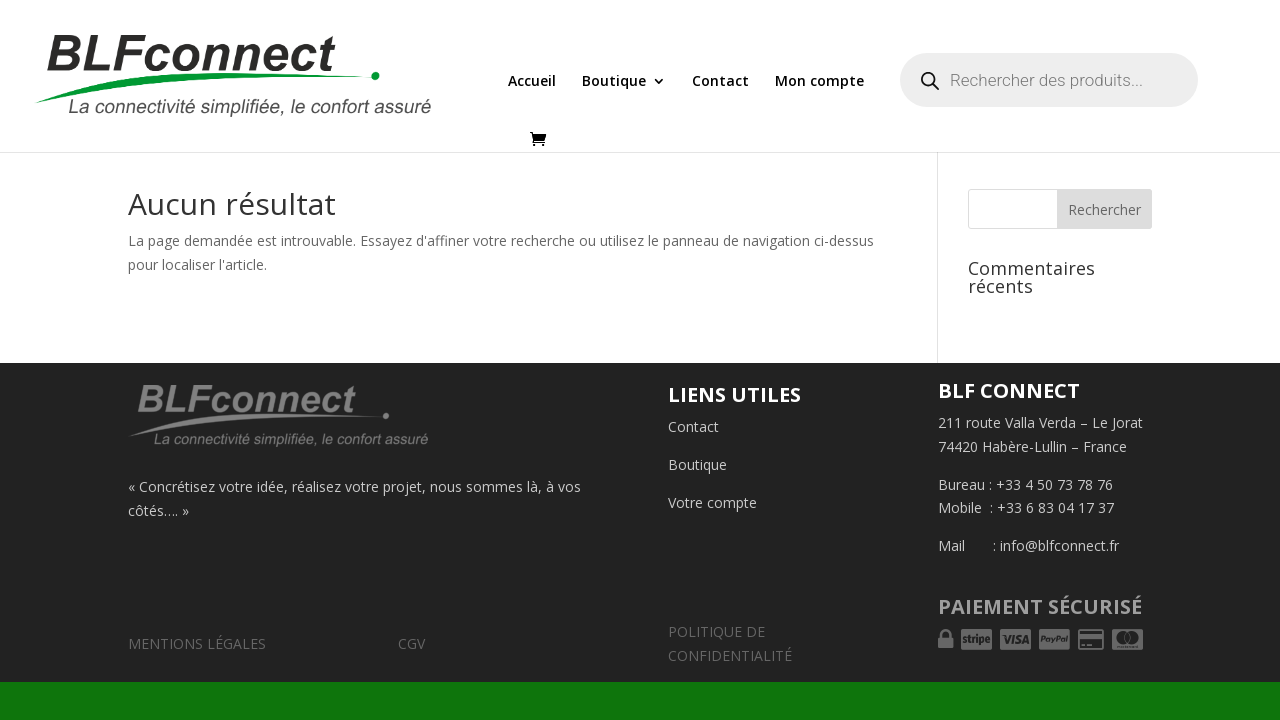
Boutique (614, 82)
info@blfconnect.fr (1059, 545)
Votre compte (712, 502)
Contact (720, 82)
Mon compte (819, 82)
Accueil (532, 82)
